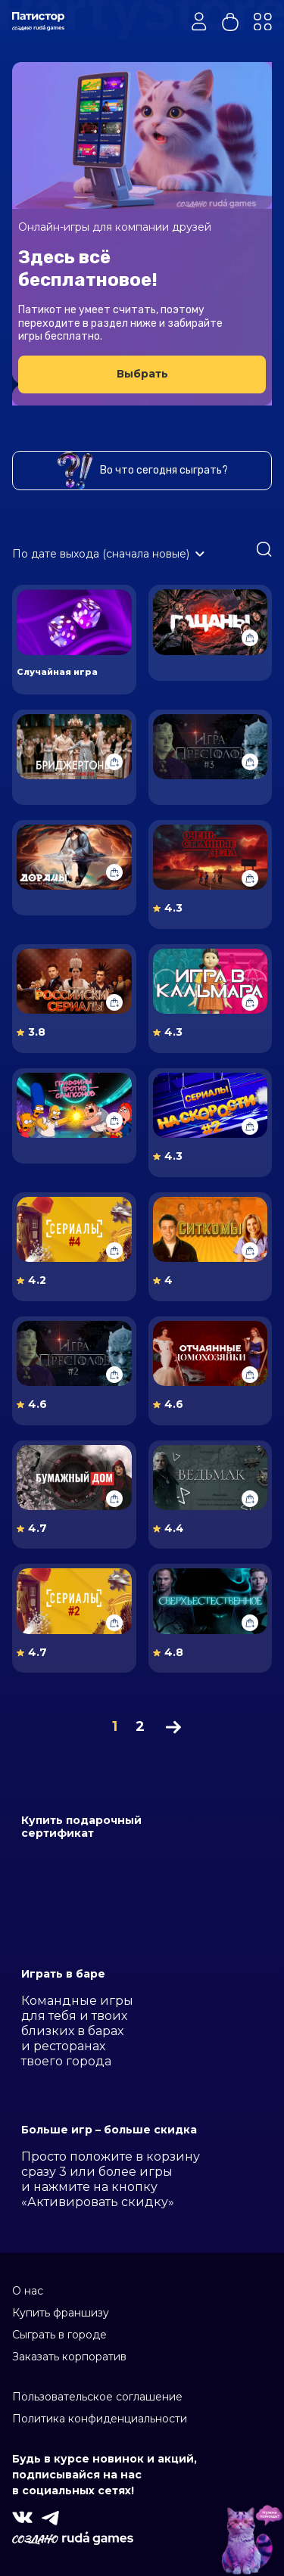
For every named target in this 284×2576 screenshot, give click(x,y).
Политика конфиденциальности (99, 2418)
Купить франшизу (60, 2313)
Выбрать (142, 374)
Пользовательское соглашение (97, 2397)
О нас (27, 2291)
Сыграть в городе (59, 2334)
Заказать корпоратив (69, 2356)
